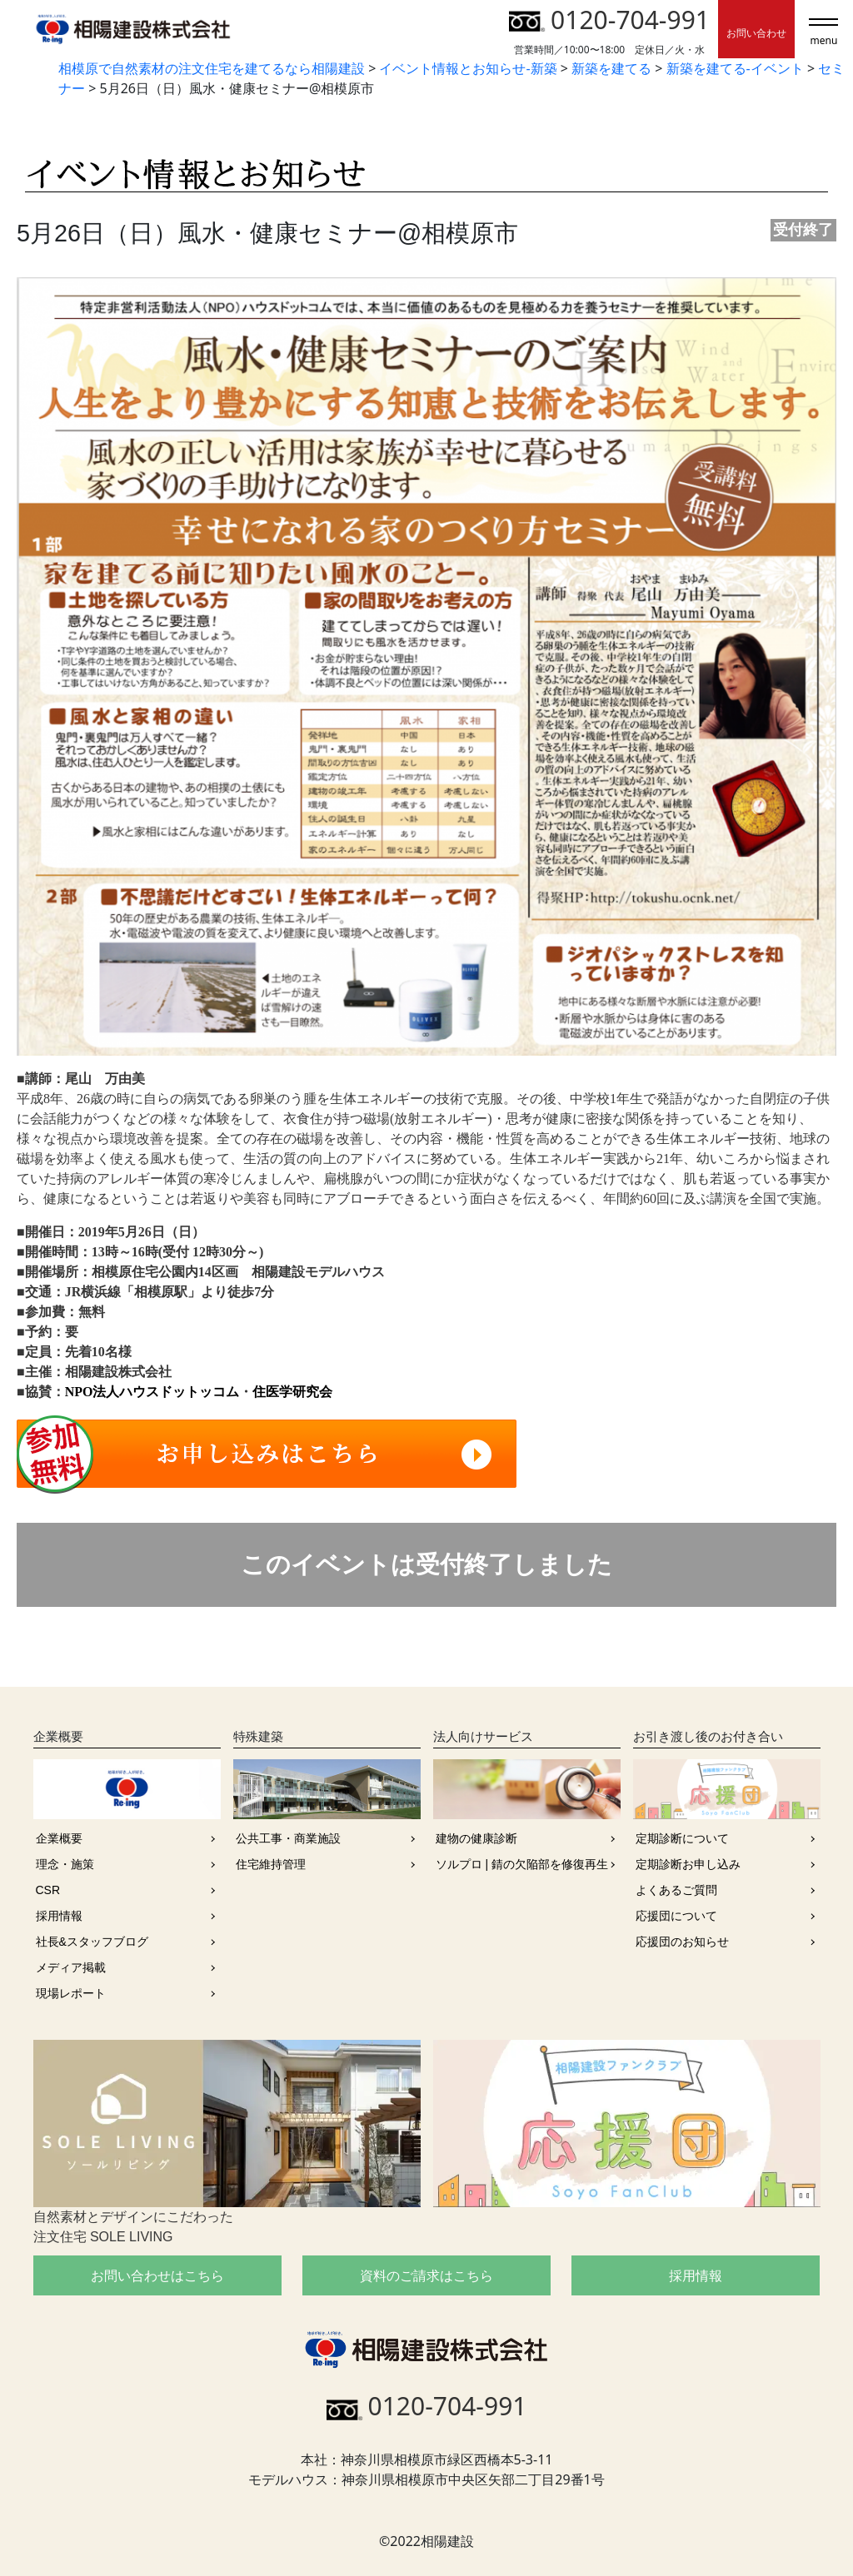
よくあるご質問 (676, 1890)
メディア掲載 (71, 1967)
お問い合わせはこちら (157, 2275)
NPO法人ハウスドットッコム (152, 1392)
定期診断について (682, 1838)
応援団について (676, 1915)
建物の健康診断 (476, 1838)
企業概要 (59, 1838)
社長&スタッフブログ (92, 1941)
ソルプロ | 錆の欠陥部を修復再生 (522, 1864)
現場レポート (71, 1993)
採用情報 (59, 1915)
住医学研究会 (292, 1392)
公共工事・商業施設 (288, 1838)
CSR (48, 1890)
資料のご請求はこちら (426, 2275)
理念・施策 (65, 1864)
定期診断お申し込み (688, 1864)
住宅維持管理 (271, 1864)
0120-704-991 (609, 19)
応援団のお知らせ (682, 1941)
